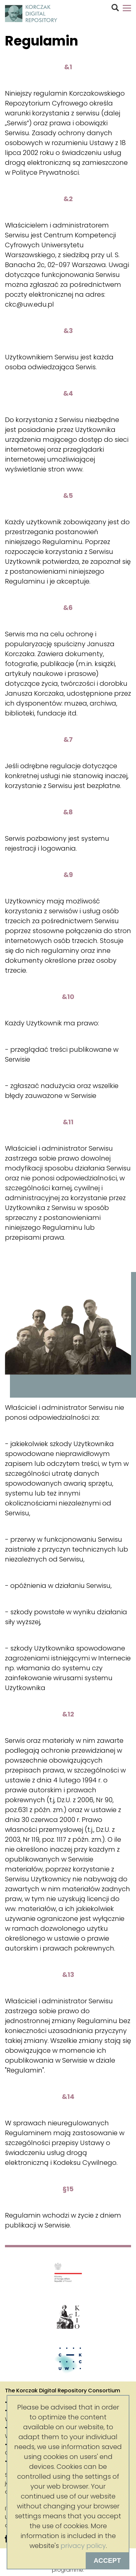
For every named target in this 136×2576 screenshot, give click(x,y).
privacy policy (83, 2545)
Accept (107, 2560)
